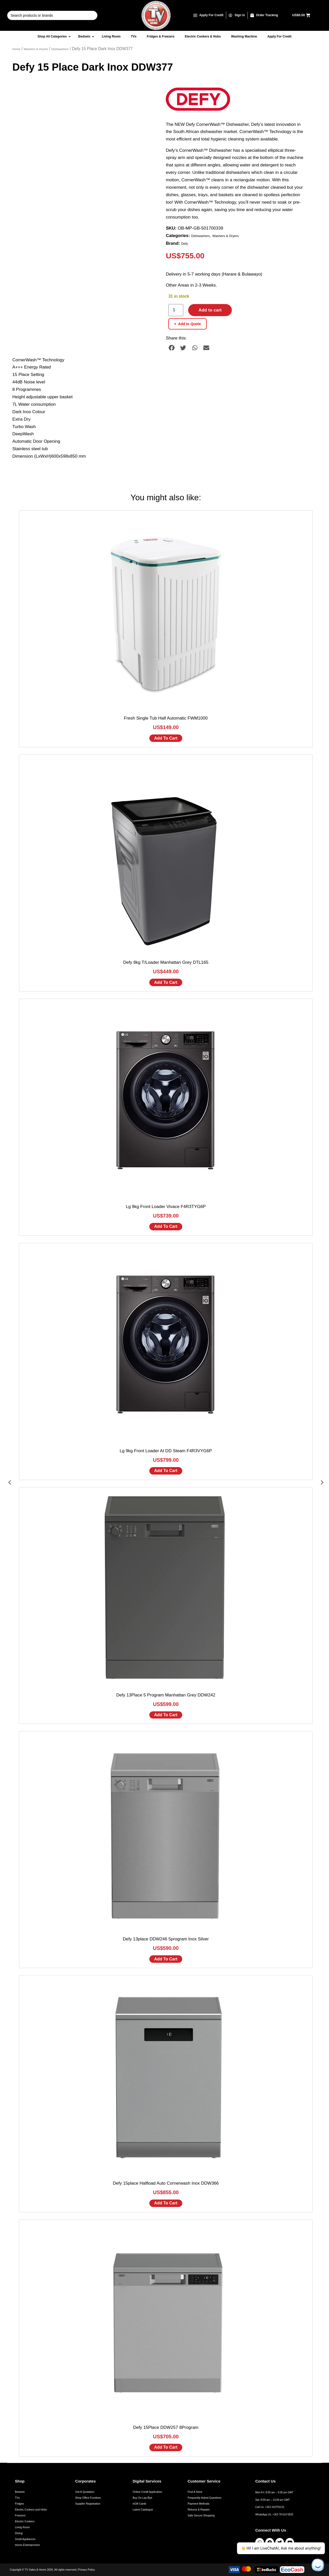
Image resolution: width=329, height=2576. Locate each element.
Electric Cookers (24, 2521)
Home (16, 49)
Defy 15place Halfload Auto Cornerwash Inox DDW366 (166, 2183)
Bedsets (20, 2491)
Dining (19, 2533)
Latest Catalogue (143, 2509)
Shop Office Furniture (88, 2497)
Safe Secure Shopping (201, 2515)
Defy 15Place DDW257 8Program (165, 2427)
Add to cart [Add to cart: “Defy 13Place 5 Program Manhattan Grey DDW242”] (165, 1715)
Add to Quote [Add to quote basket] (187, 324)
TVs (17, 2497)
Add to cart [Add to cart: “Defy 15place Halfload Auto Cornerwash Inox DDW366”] (165, 2203)
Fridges (19, 2503)
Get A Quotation (84, 2491)
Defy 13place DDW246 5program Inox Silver (166, 1939)
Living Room (22, 2527)
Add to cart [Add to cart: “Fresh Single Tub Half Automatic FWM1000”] (165, 738)
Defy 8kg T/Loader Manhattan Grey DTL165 (165, 962)
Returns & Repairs (199, 2509)
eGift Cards (139, 2503)
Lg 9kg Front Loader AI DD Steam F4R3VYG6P (166, 1450)
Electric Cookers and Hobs (31, 2509)
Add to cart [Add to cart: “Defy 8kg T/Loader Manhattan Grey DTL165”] (165, 982)
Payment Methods (198, 2503)
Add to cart (210, 310)
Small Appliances (25, 2539)
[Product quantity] (175, 310)
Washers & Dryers (36, 49)
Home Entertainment (27, 2544)
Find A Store (195, 2491)
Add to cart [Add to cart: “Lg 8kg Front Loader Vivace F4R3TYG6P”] (165, 1226)
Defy (184, 244)
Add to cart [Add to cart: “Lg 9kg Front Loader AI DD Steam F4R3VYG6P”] (165, 1470)
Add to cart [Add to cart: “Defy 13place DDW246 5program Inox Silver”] (165, 1959)
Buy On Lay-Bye (142, 2497)
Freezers (20, 2515)
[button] (171, 348)
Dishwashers (60, 49)
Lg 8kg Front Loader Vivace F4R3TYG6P (166, 1206)
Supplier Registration (87, 2503)
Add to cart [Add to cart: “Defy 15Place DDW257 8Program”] (165, 2447)
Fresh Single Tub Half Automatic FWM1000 (166, 718)
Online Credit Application (147, 2491)
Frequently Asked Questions (204, 2497)
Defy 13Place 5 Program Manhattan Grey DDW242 (165, 1695)
